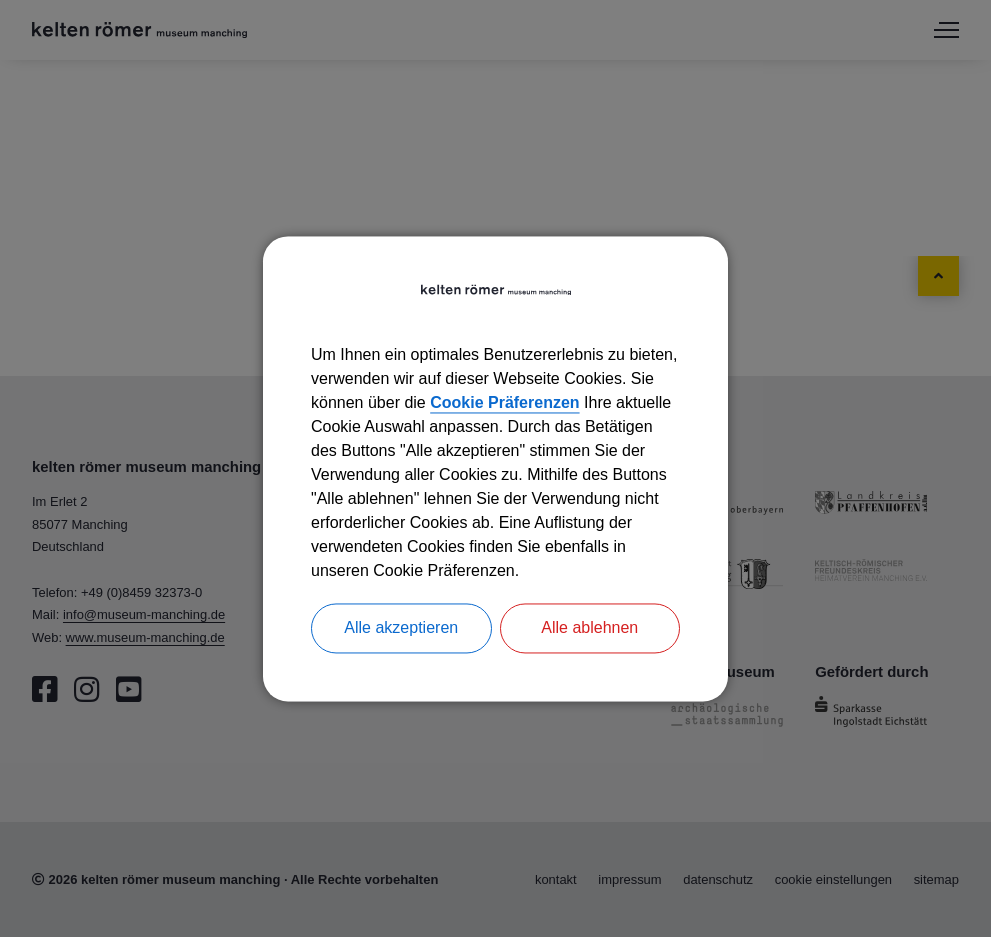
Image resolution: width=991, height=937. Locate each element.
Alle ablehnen (589, 627)
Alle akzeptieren (401, 627)
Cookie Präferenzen (504, 402)
